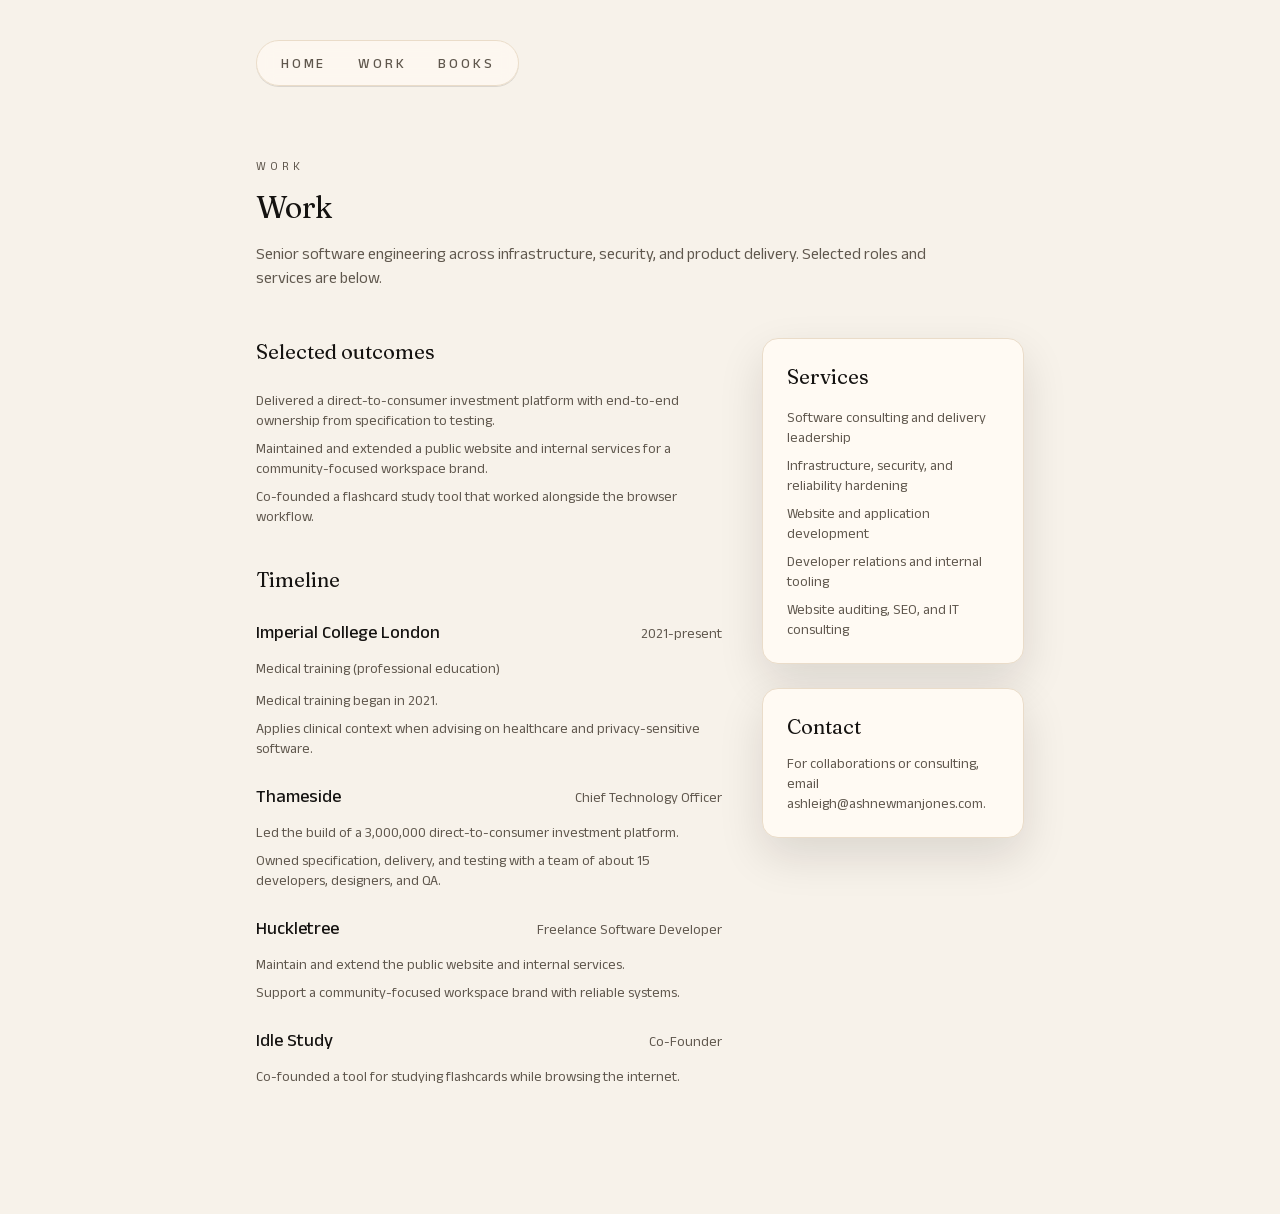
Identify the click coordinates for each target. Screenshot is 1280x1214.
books (466, 63)
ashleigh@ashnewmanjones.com (885, 803)
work (382, 63)
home (303, 63)
